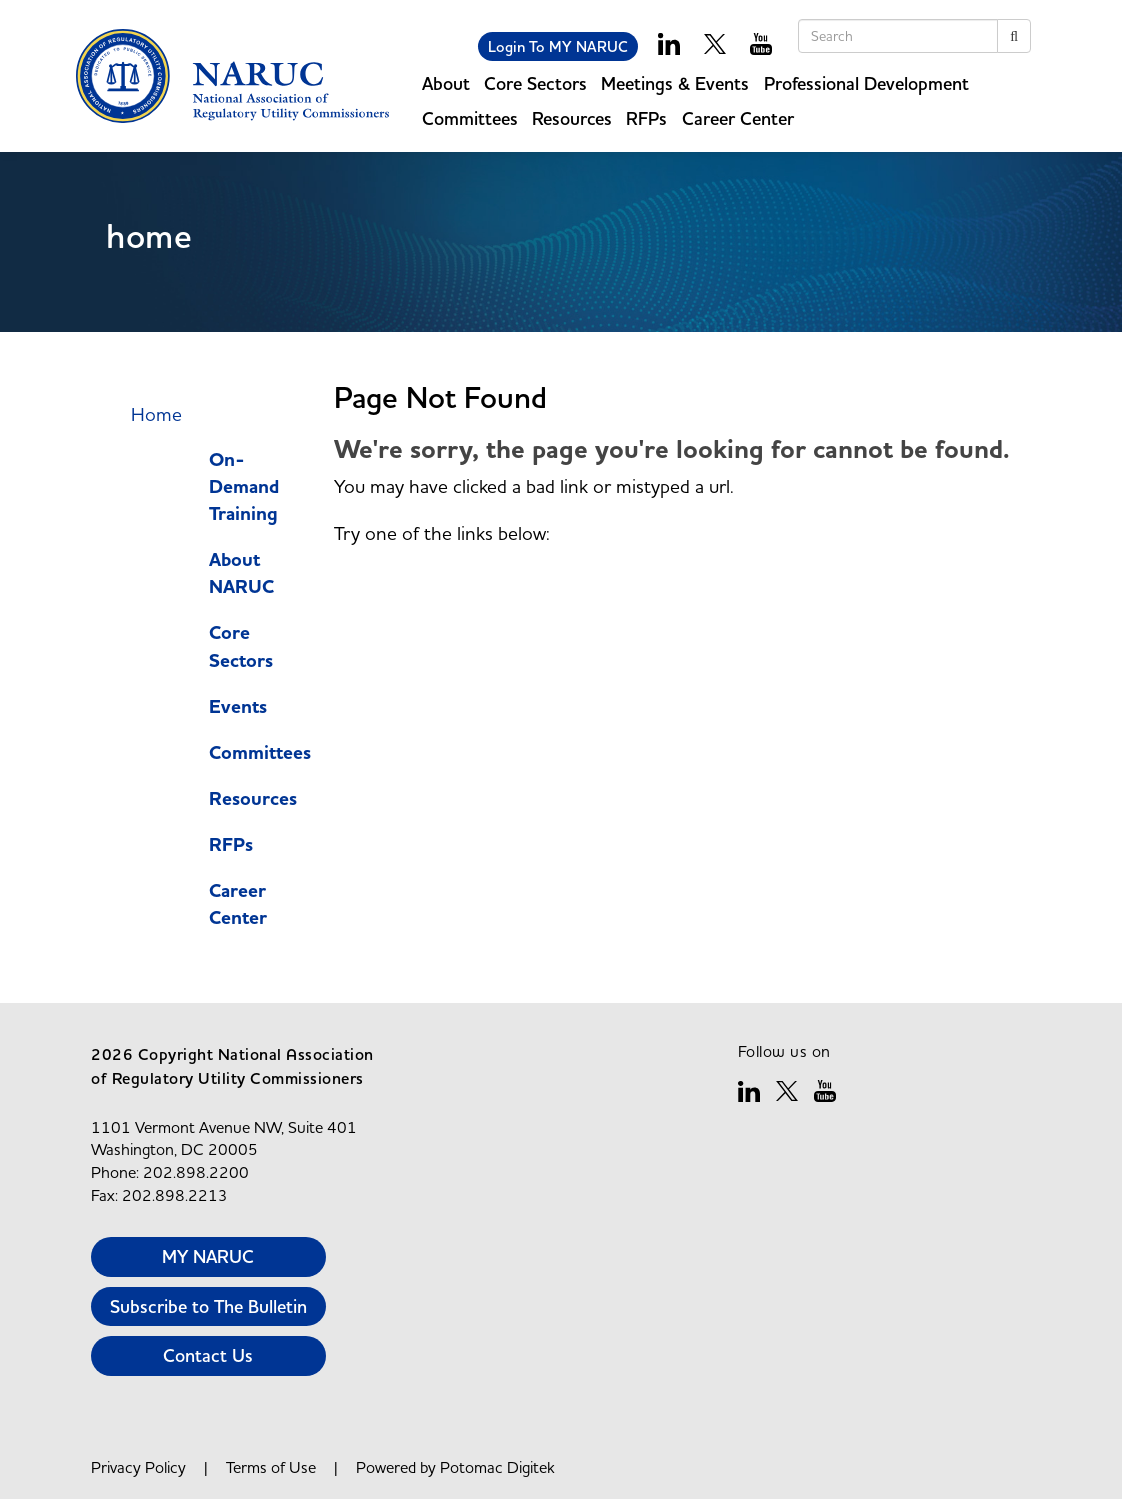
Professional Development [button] (866, 83)
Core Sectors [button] (535, 83)
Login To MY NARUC (558, 46)
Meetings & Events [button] (675, 83)
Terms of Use (271, 1467)
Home (156, 414)
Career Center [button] (738, 118)
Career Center (238, 905)
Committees (260, 753)
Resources (253, 799)
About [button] (446, 83)
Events (238, 707)
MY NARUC (208, 1256)
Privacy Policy (138, 1467)
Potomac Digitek (497, 1467)
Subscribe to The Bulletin (208, 1306)
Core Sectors (241, 647)
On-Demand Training (244, 487)
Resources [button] (572, 118)
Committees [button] (470, 118)
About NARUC (241, 574)
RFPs (646, 118)
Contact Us (208, 1355)
